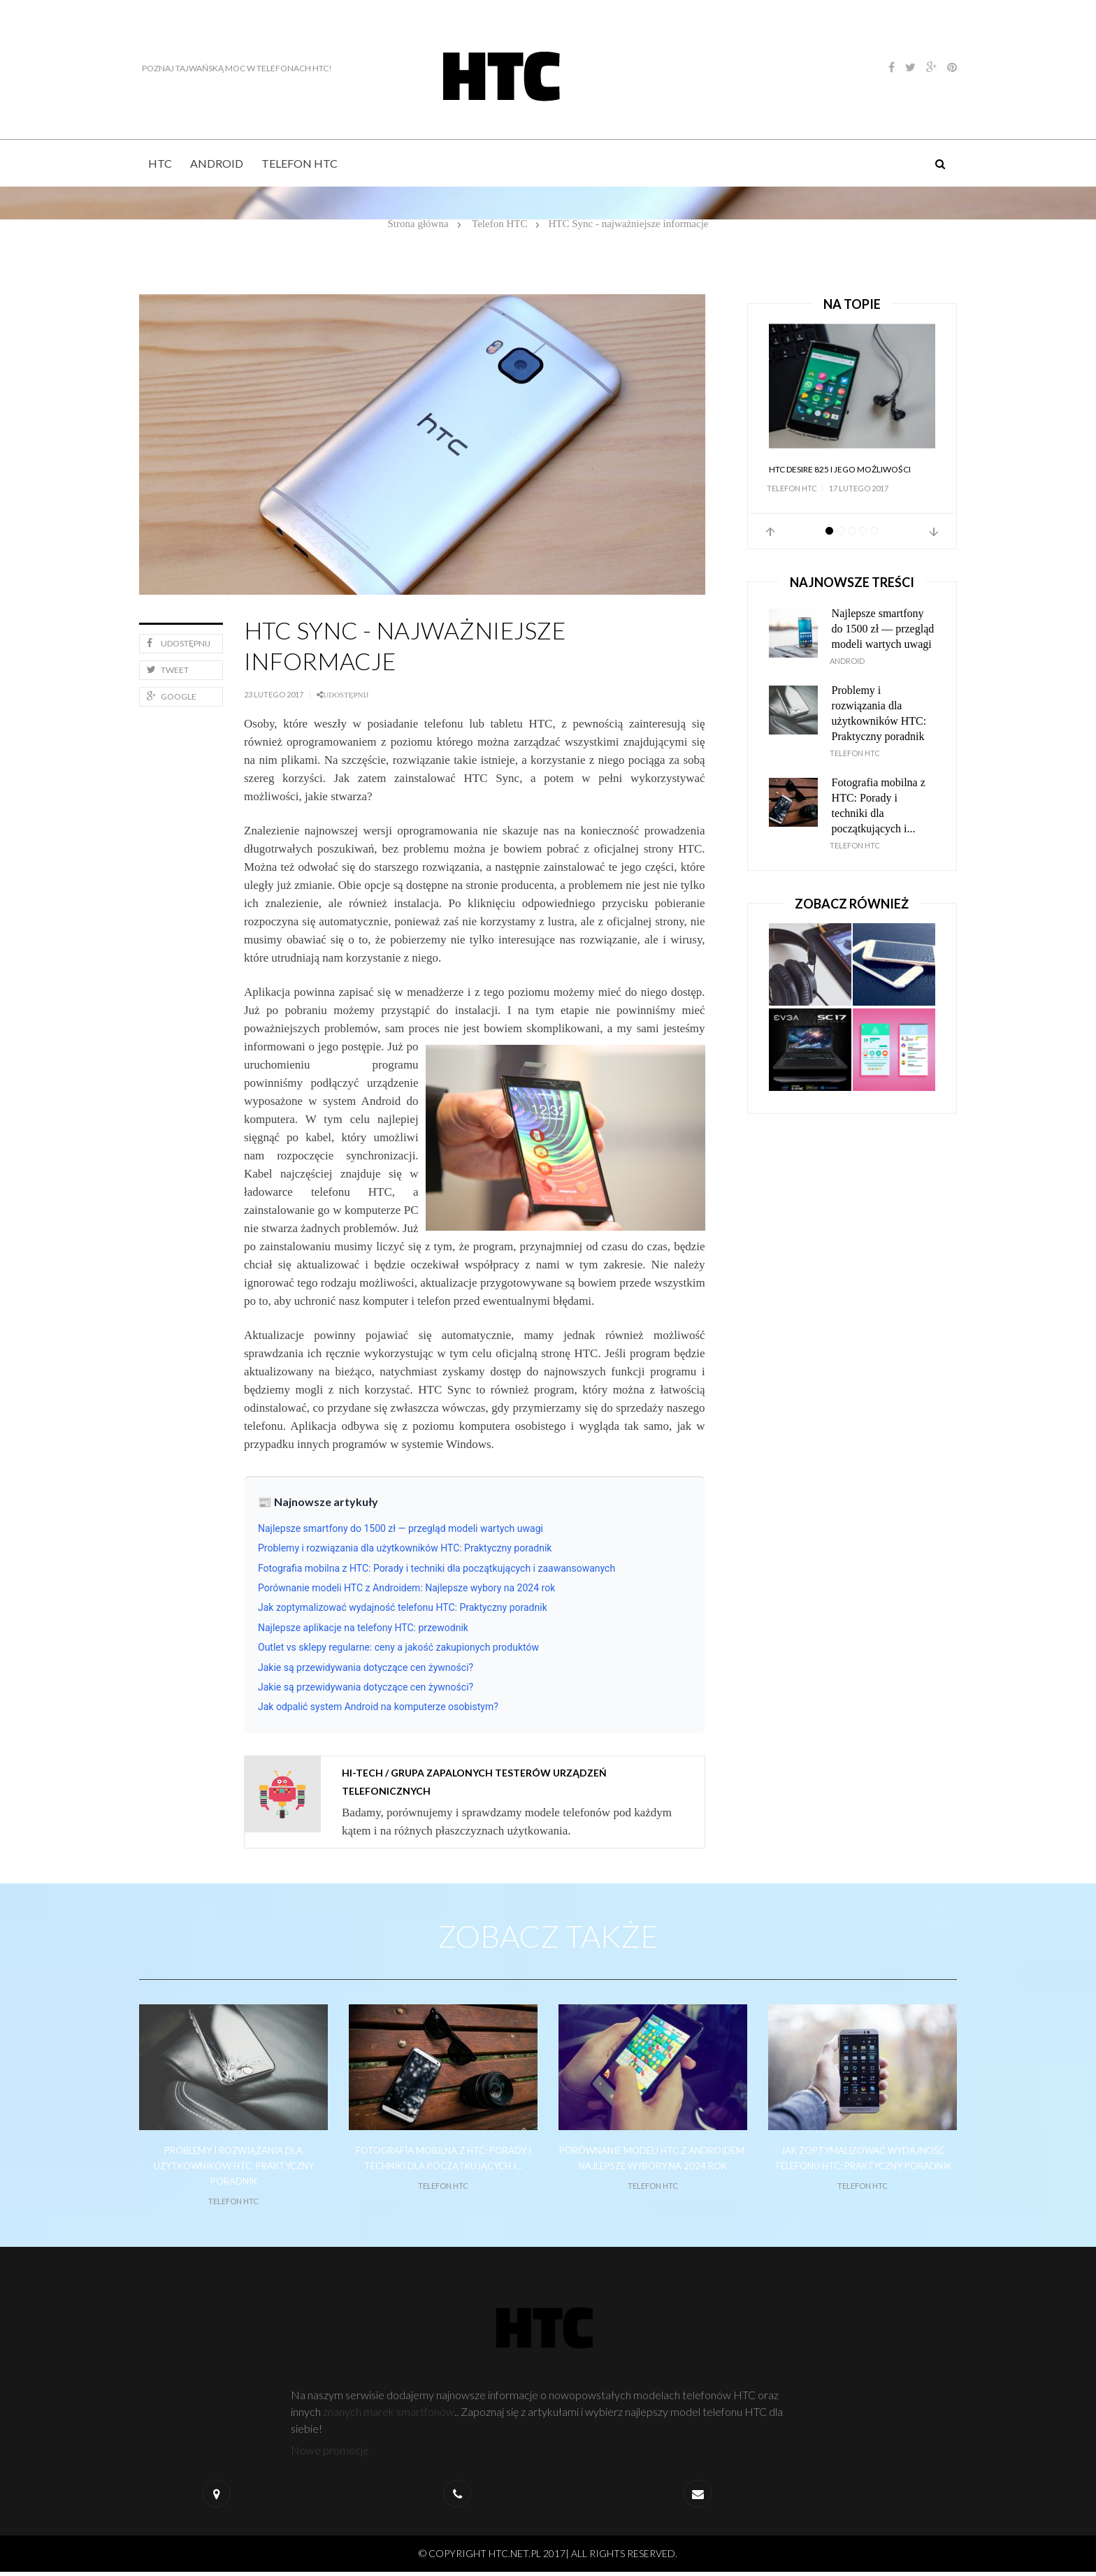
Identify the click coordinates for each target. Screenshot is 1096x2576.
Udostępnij (178, 643)
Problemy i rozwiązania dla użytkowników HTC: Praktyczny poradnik (404, 1548)
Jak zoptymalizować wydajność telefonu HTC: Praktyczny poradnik (402, 1607)
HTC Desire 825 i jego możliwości (840, 469)
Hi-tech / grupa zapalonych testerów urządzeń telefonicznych (474, 1782)
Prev (770, 532)
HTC (160, 163)
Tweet (168, 670)
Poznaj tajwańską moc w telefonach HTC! (234, 68)
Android (216, 163)
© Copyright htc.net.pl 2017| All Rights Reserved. (548, 2557)
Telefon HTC (299, 163)
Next (934, 532)
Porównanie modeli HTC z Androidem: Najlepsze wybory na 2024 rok (406, 1587)
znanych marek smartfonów (388, 2415)
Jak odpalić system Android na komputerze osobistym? (378, 1706)
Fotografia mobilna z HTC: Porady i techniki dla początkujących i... (878, 805)
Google (171, 696)
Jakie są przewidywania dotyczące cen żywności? (365, 1667)
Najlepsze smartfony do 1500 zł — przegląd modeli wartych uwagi (400, 1528)
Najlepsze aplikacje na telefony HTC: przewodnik (363, 1627)
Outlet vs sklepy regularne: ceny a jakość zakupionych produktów (398, 1647)
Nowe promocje (331, 2454)
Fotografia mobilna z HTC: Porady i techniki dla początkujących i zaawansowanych (436, 1568)
